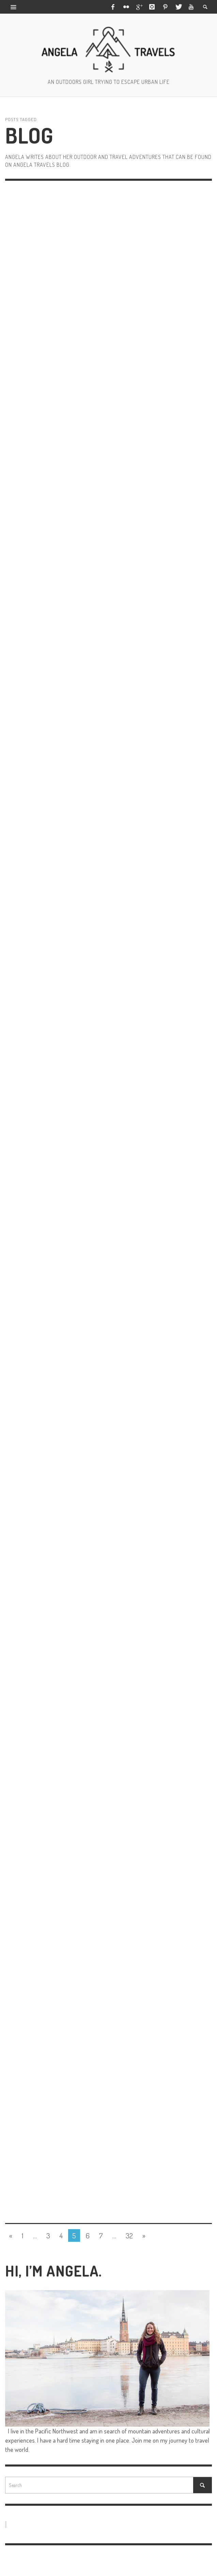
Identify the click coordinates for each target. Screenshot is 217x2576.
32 (129, 2235)
